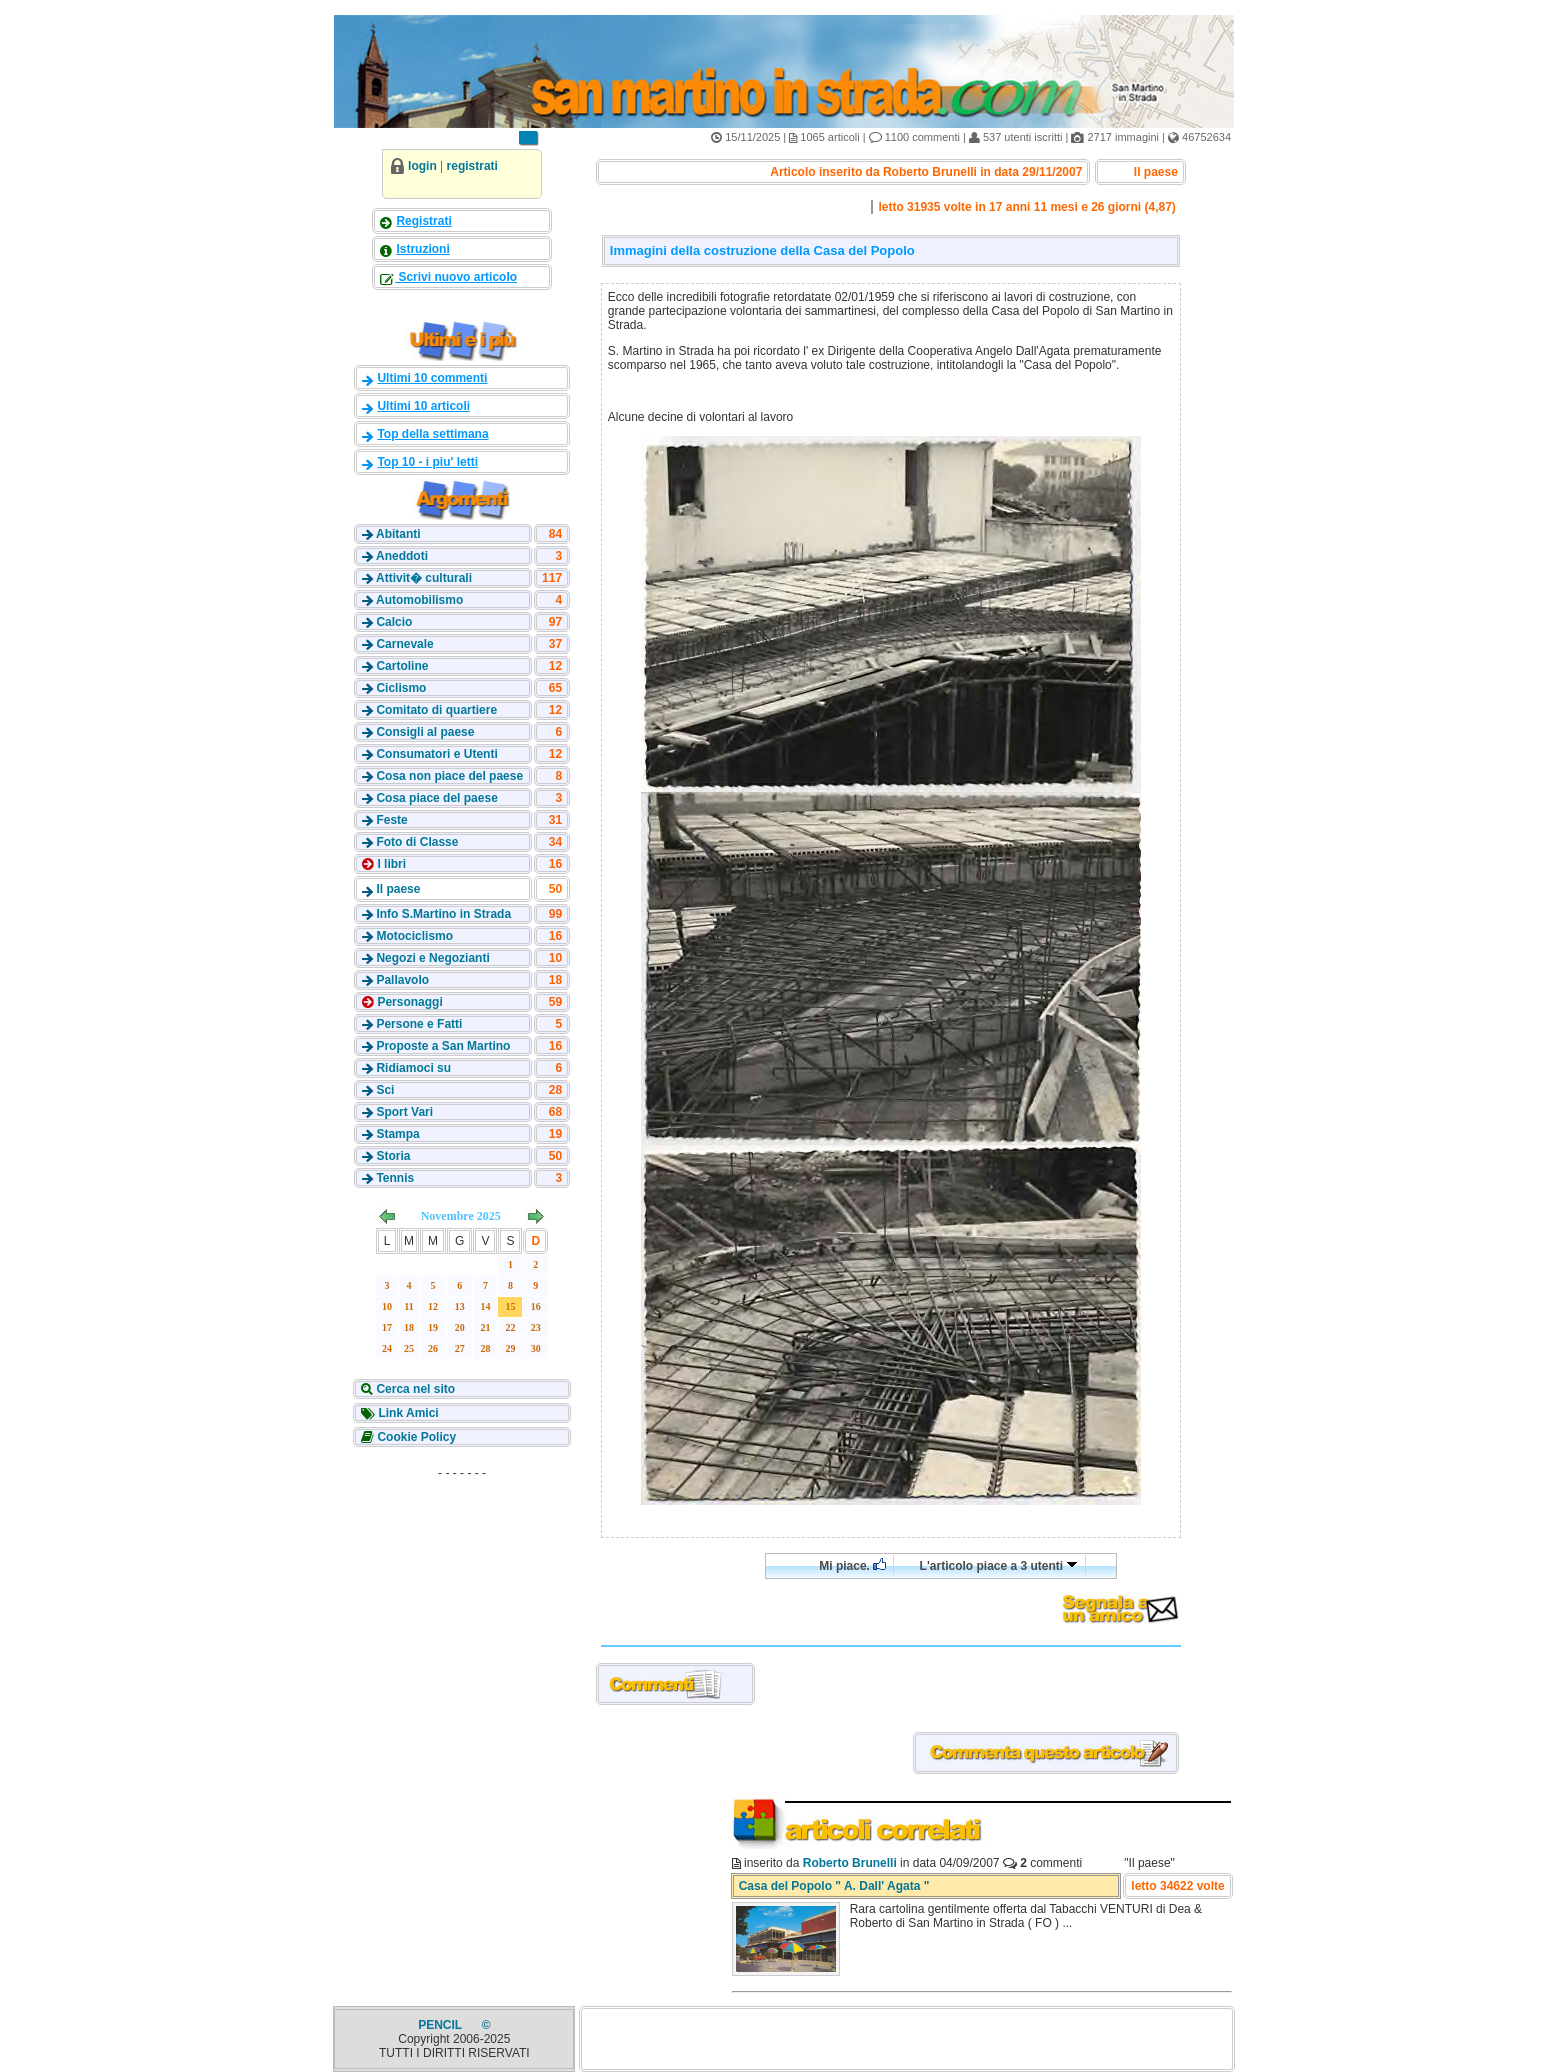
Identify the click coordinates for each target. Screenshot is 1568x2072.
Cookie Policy (415, 1437)
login (422, 166)
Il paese (398, 889)
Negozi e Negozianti (432, 958)
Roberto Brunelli (850, 1863)
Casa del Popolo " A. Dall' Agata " (834, 1886)
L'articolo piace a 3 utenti (999, 1566)
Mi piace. (852, 1565)
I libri (390, 864)
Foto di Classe (417, 842)
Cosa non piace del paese (449, 776)
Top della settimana (432, 434)
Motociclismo (414, 936)
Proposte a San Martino (443, 1046)
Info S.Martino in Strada (443, 914)
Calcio (394, 622)
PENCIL (441, 2025)
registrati (472, 166)
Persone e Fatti (419, 1024)
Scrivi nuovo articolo (456, 277)
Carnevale (404, 644)
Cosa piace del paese (436, 798)
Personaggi (408, 1002)
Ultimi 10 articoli (423, 406)
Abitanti (398, 534)
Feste (391, 820)
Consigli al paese (425, 732)
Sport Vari (404, 1112)
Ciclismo (401, 688)
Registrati (423, 221)
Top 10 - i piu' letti (427, 462)
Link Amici (407, 1413)
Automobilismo (419, 600)
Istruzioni (422, 249)
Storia (393, 1156)
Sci (385, 1090)
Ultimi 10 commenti (432, 378)
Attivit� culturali (424, 578)
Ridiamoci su (413, 1068)
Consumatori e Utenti (436, 754)
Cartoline (402, 666)
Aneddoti (402, 556)
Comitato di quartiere (436, 710)
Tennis (395, 1178)
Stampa (397, 1134)
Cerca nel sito (414, 1389)
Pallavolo (402, 980)
